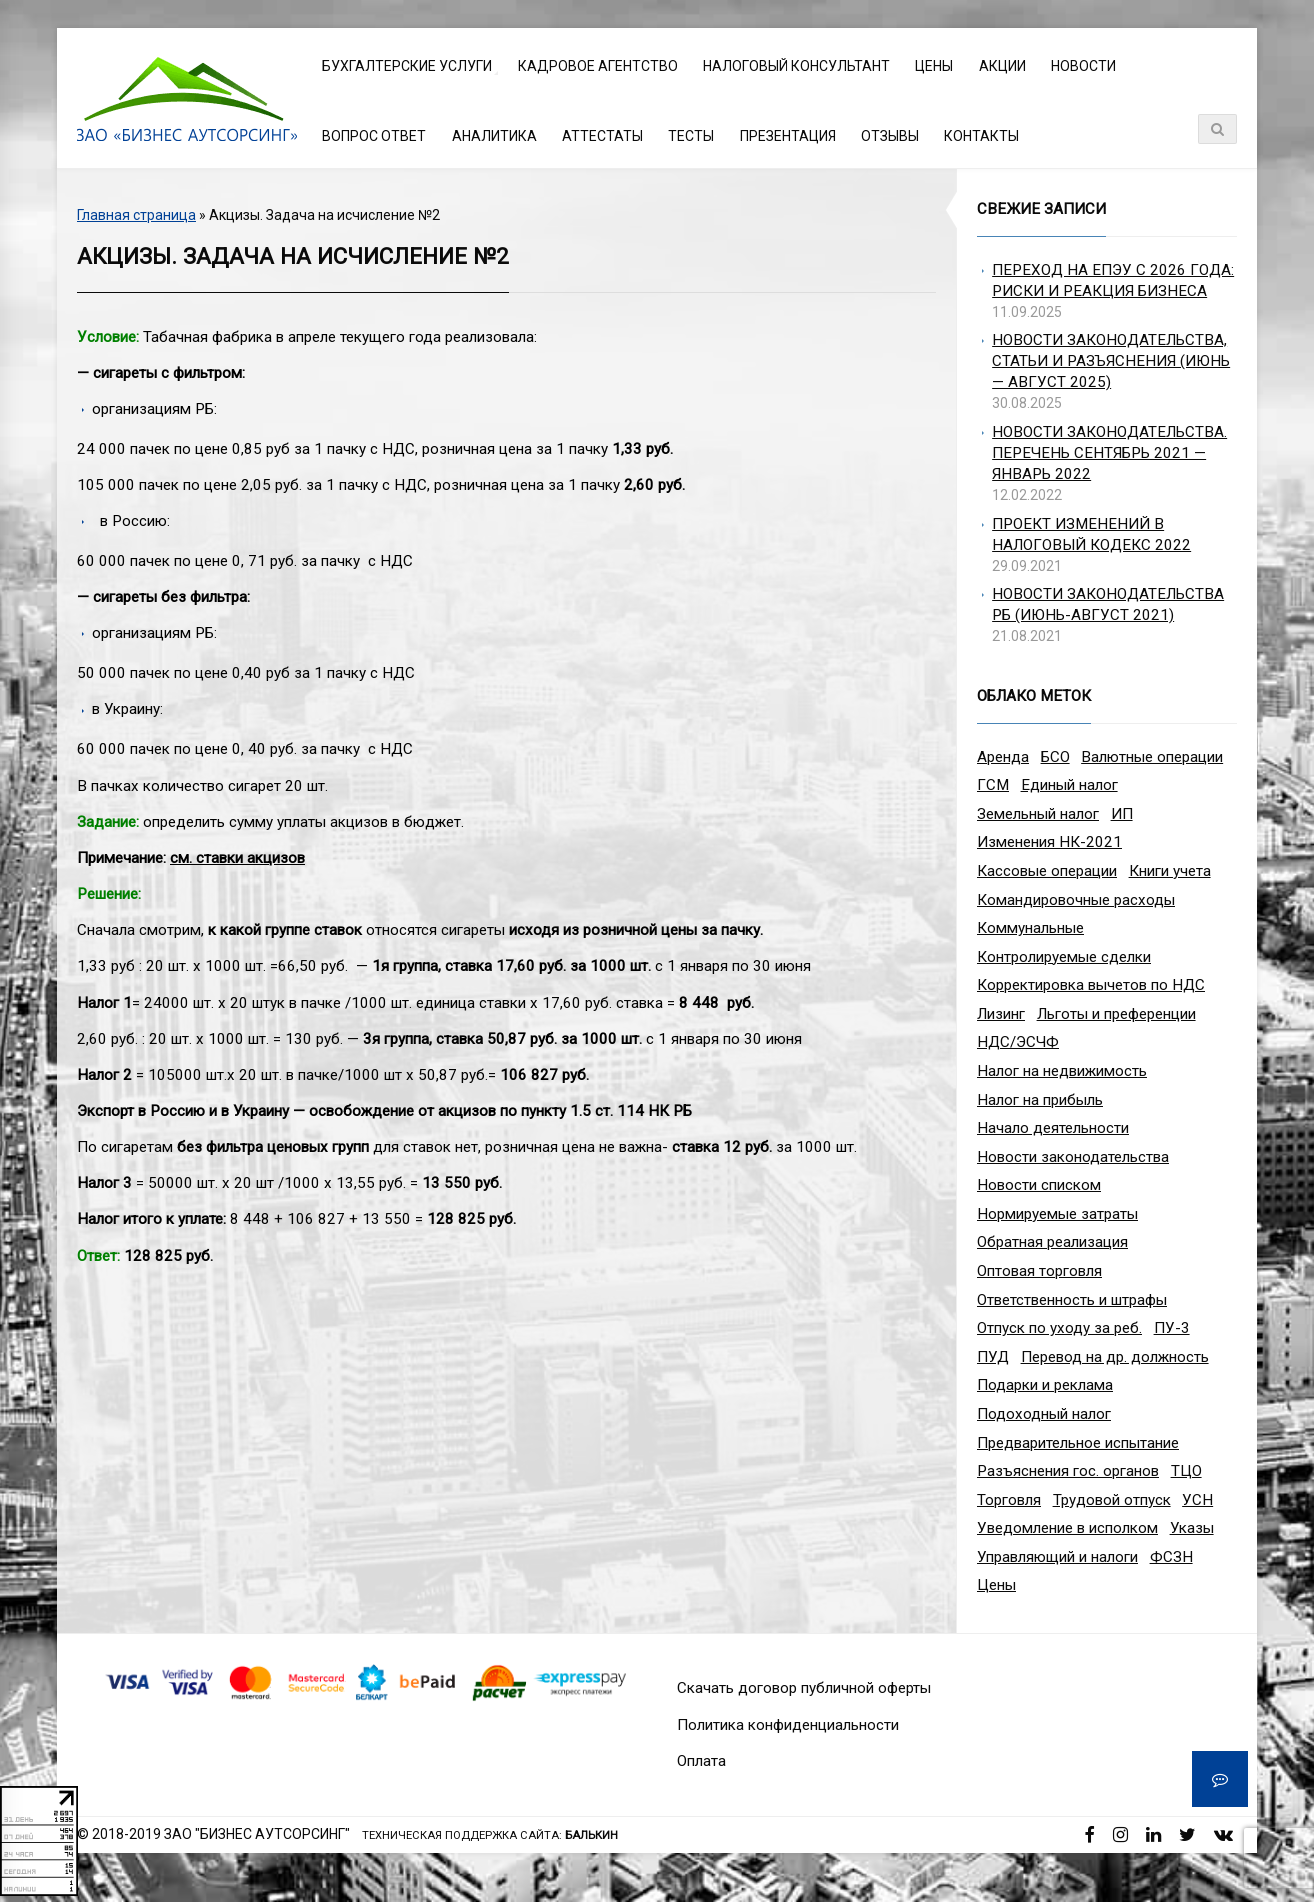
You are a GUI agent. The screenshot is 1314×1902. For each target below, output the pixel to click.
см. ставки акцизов (237, 858)
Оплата (701, 1761)
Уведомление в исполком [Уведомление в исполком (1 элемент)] (1067, 1528)
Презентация (788, 136)
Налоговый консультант (796, 66)
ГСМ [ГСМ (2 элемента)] (993, 785)
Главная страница (136, 215)
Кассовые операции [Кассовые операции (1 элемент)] (1047, 871)
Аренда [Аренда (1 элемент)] (1003, 757)
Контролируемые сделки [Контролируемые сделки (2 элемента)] (1064, 957)
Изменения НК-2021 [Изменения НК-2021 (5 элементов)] (1049, 842)
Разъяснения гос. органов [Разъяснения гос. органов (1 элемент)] (1068, 1471)
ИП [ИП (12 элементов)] (1122, 814)
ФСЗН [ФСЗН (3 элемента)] (1171, 1557)
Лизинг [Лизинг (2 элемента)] (1001, 1014)
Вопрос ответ (374, 136)
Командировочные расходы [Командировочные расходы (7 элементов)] (1076, 900)
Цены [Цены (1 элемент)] (996, 1585)
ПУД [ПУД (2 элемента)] (993, 1357)
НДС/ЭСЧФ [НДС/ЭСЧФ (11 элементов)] (1018, 1042)
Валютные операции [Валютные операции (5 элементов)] (1152, 757)
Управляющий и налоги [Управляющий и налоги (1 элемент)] (1057, 1557)
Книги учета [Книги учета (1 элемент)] (1170, 871)
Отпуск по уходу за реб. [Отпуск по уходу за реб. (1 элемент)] (1059, 1328)
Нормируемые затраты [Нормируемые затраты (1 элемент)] (1057, 1214)
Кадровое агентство (598, 66)
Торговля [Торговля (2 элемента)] (1009, 1500)
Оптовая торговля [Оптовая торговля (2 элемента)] (1039, 1271)
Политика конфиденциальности (788, 1725)
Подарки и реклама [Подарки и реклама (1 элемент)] (1045, 1385)
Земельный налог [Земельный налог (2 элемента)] (1038, 814)
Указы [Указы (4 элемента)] (1192, 1528)
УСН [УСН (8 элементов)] (1197, 1500)
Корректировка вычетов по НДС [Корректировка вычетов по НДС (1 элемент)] (1091, 985)
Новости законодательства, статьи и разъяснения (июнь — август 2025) (1111, 361)
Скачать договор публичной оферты (804, 1688)
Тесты (691, 136)
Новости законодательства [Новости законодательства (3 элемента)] (1073, 1157)
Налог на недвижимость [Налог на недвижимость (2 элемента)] (1062, 1071)
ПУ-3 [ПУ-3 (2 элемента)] (1172, 1328)
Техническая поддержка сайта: (490, 1835)
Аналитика (494, 136)
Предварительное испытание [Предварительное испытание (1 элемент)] (1078, 1443)
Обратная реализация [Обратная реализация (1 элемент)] (1052, 1242)
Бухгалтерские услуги (407, 66)
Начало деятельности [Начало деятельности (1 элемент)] (1053, 1128)
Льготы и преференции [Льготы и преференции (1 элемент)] (1116, 1014)
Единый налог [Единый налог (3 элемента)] (1069, 785)
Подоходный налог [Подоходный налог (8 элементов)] (1044, 1414)
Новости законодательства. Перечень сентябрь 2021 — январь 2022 (1109, 453)
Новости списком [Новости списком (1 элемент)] (1039, 1185)
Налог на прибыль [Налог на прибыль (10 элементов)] (1040, 1100)
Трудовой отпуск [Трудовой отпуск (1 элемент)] (1112, 1500)
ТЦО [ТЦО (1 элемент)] (1186, 1471)
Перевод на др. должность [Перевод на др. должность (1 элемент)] (1115, 1357)
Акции (1002, 66)
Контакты (981, 136)
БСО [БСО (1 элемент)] (1055, 757)
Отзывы (890, 136)
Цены (934, 66)
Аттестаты (602, 136)
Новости (1083, 66)
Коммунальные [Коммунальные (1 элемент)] (1030, 928)
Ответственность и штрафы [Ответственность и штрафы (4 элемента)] (1072, 1300)
